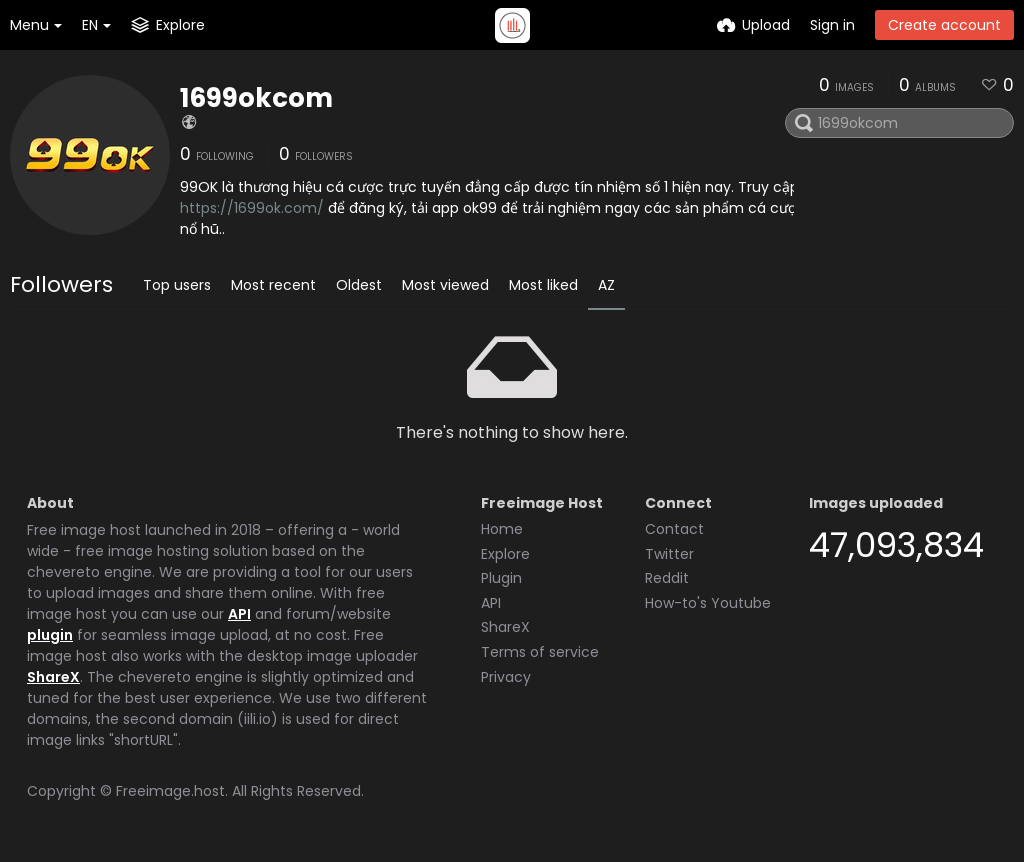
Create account (944, 25)
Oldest (359, 285)
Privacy (506, 677)
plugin (50, 635)
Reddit (667, 578)
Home (502, 529)
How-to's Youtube (708, 603)
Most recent (273, 285)
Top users (177, 285)
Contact (674, 529)
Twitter (669, 554)
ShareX (53, 677)
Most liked (543, 285)
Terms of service (540, 652)
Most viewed (445, 285)
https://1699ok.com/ (252, 208)
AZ (606, 285)
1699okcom (256, 98)
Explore (505, 554)
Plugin (501, 578)
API (239, 614)
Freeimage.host (170, 791)
